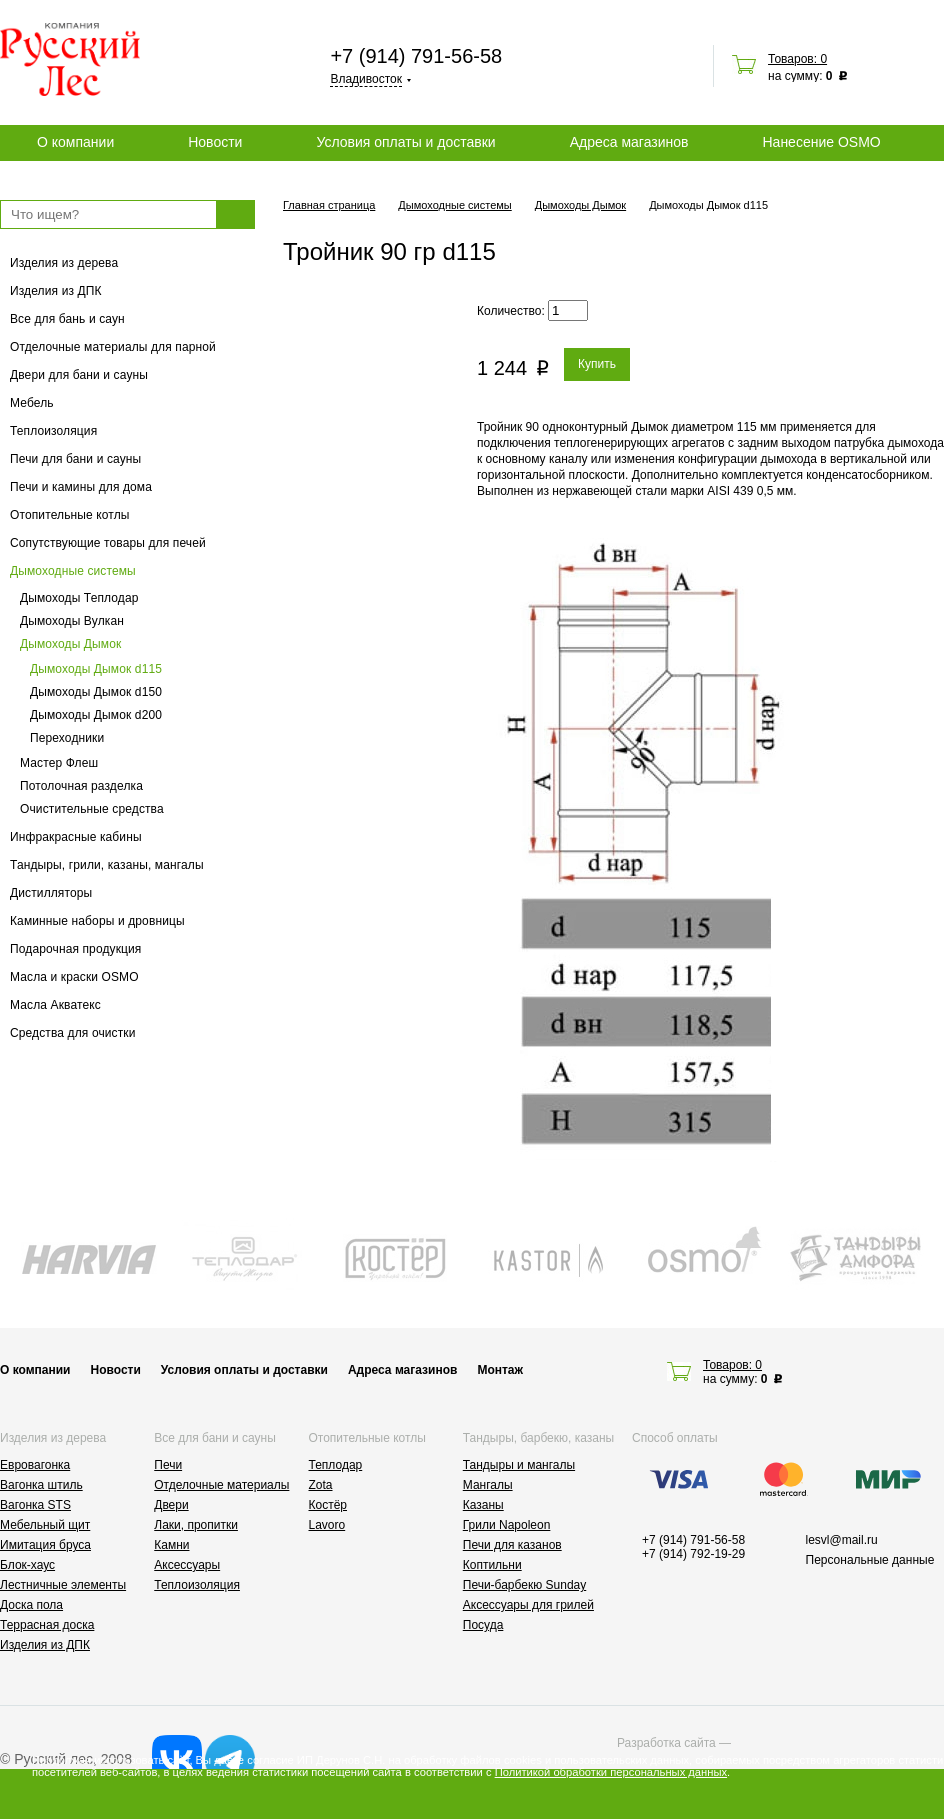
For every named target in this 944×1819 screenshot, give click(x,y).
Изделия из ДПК (56, 291)
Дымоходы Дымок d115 (96, 669)
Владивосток (366, 79)
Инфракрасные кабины (76, 837)
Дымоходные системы (73, 571)
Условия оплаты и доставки (405, 142)
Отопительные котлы (70, 515)
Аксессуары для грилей (528, 1605)
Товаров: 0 (797, 59)
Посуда (483, 1625)
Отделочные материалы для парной (113, 347)
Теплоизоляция (53, 431)
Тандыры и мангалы (519, 1465)
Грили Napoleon (507, 1525)
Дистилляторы (51, 893)
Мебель (32, 403)
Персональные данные (870, 1560)
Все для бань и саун (67, 319)
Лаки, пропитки (196, 1525)
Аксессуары (187, 1565)
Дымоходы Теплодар (79, 598)
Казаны (483, 1505)
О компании (75, 142)
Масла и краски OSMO (74, 977)
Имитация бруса (45, 1545)
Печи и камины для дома (81, 487)
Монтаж (500, 1370)
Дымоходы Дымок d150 (96, 692)
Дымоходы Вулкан (72, 621)
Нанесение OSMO (821, 142)
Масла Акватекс (55, 1005)
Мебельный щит (45, 1525)
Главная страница (329, 205)
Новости (215, 142)
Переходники (67, 738)
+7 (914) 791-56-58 (416, 56)
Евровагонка (35, 1465)
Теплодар (336, 1465)
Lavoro (327, 1525)
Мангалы (488, 1485)
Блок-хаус (27, 1565)
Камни (171, 1545)
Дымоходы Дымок (70, 644)
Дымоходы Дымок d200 (96, 715)
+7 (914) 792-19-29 (693, 1554)
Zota (321, 1485)
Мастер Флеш (59, 763)
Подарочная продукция (76, 949)
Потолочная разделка (81, 786)
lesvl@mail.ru (842, 1540)
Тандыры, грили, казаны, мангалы (107, 865)
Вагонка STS (35, 1505)
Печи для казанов (512, 1545)
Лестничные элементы (63, 1585)
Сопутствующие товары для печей (108, 543)
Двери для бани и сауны (79, 375)
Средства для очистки (73, 1033)
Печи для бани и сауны (75, 459)
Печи (168, 1465)
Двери (171, 1505)
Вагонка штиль (41, 1485)
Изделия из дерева (64, 263)
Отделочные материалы (221, 1485)
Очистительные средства (92, 809)
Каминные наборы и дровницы (97, 921)
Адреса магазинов (629, 142)
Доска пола (31, 1605)
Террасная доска (47, 1625)
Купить (597, 364)
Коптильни (492, 1565)
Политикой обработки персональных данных (611, 1772)
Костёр (328, 1505)
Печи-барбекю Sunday (525, 1585)
